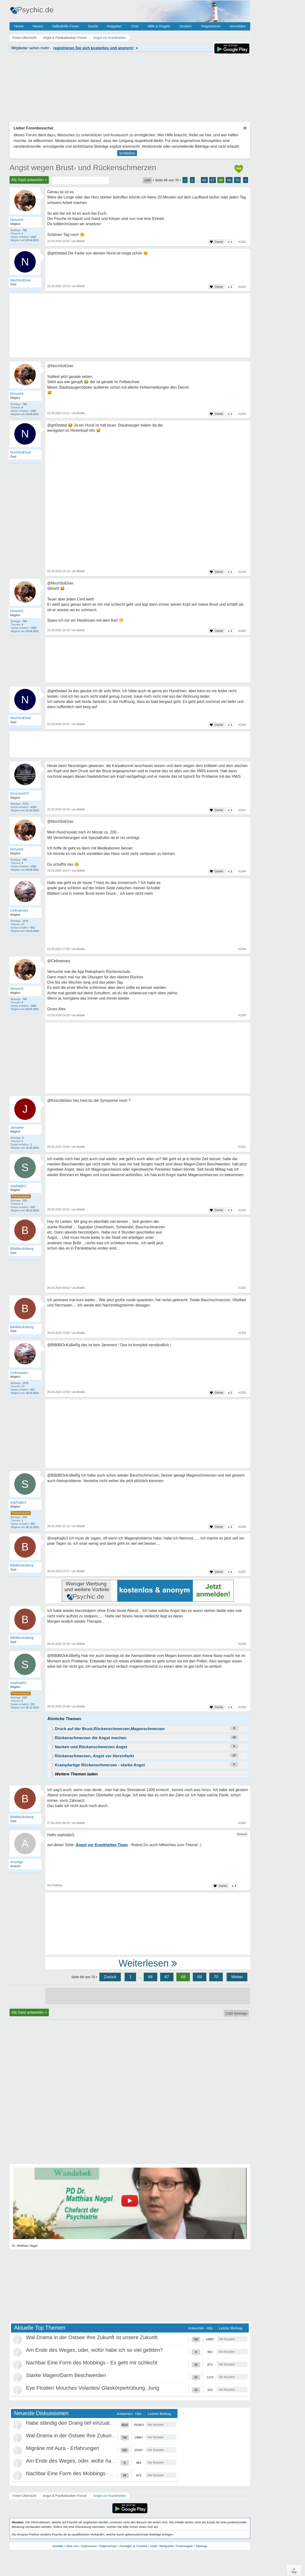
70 (237, 180)
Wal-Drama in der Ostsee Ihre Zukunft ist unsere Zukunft (92, 2337)
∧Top (294, 2570)
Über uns (72, 2546)
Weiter (237, 1977)
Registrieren (211, 26)
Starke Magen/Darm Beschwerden (66, 2375)
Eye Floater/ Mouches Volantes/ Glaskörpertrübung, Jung (92, 2388)
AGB (153, 2546)
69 (229, 180)
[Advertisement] (147, 1059)
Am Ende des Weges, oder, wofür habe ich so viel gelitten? (94, 2350)
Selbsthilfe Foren (65, 26)
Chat (134, 26)
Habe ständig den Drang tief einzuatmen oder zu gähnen (92, 2423)
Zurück (110, 1977)
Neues (38, 26)
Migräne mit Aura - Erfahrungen (62, 2448)
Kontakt (58, 2546)
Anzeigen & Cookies (133, 2546)
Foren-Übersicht (24, 2496)
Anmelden (237, 26)
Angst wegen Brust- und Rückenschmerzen (83, 167)
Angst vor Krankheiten (109, 2496)
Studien (185, 26)
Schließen (127, 153)
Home (19, 26)
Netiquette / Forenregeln (176, 2546)
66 (204, 180)
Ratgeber (114, 26)
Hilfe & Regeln (158, 26)
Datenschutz (108, 2546)
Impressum (89, 2546)
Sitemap (201, 2546)
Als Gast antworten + (29, 180)
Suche (93, 26)
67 (213, 180)
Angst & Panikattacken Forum (65, 2496)
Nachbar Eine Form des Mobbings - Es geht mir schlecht (91, 2363)
